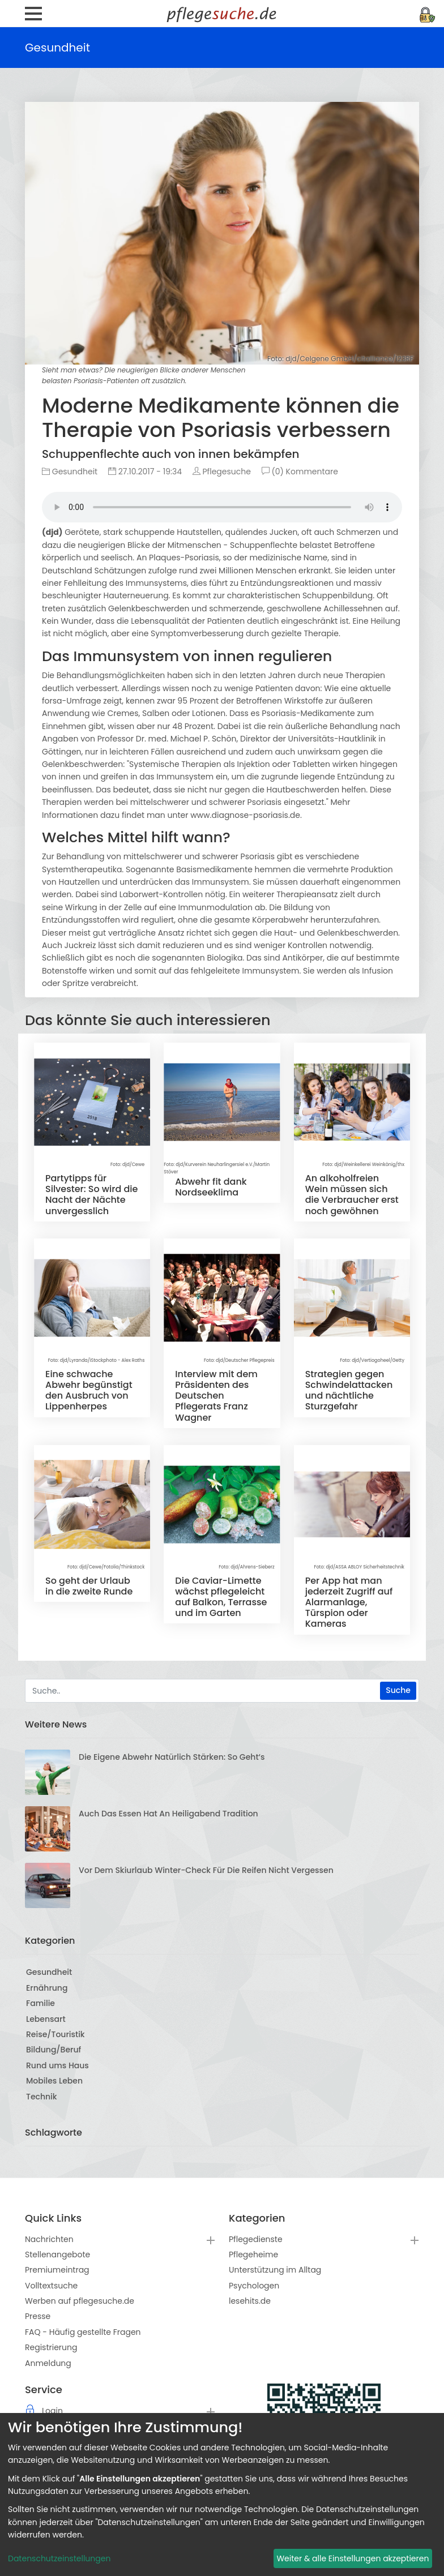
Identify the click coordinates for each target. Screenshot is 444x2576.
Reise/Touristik (55, 2034)
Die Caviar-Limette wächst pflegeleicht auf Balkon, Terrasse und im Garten (221, 1597)
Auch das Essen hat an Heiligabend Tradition (168, 1813)
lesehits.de (250, 2301)
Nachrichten (49, 2239)
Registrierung (51, 2347)
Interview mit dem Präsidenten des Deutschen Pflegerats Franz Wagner (216, 1396)
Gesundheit (69, 471)
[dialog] (222, 2494)
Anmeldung (48, 2363)
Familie (40, 2003)
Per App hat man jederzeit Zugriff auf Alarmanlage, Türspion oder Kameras (349, 1602)
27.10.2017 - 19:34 (145, 471)
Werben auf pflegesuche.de (79, 2301)
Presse (37, 2316)
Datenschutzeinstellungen (59, 2558)
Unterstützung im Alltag (275, 2269)
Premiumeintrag (57, 2269)
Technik (41, 2096)
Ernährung (46, 1988)
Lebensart (46, 2019)
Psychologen (254, 2285)
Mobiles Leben (54, 2080)
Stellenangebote (57, 2254)
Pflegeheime (253, 2254)
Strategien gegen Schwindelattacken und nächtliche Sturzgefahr (349, 1390)
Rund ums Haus (57, 2065)
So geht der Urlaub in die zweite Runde (89, 1586)
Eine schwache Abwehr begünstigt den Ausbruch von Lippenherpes (89, 1390)
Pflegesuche (222, 471)
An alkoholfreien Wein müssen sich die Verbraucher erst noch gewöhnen (352, 1195)
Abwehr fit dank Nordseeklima (210, 1187)
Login (52, 2410)
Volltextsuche (51, 2285)
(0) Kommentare (300, 471)
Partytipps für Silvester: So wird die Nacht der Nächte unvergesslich (91, 1195)
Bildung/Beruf (53, 2049)
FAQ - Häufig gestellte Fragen (83, 2332)
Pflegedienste (256, 2239)
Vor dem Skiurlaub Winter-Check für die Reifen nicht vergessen (206, 1870)
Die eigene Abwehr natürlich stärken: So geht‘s (171, 1757)
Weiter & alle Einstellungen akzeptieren (352, 2558)
